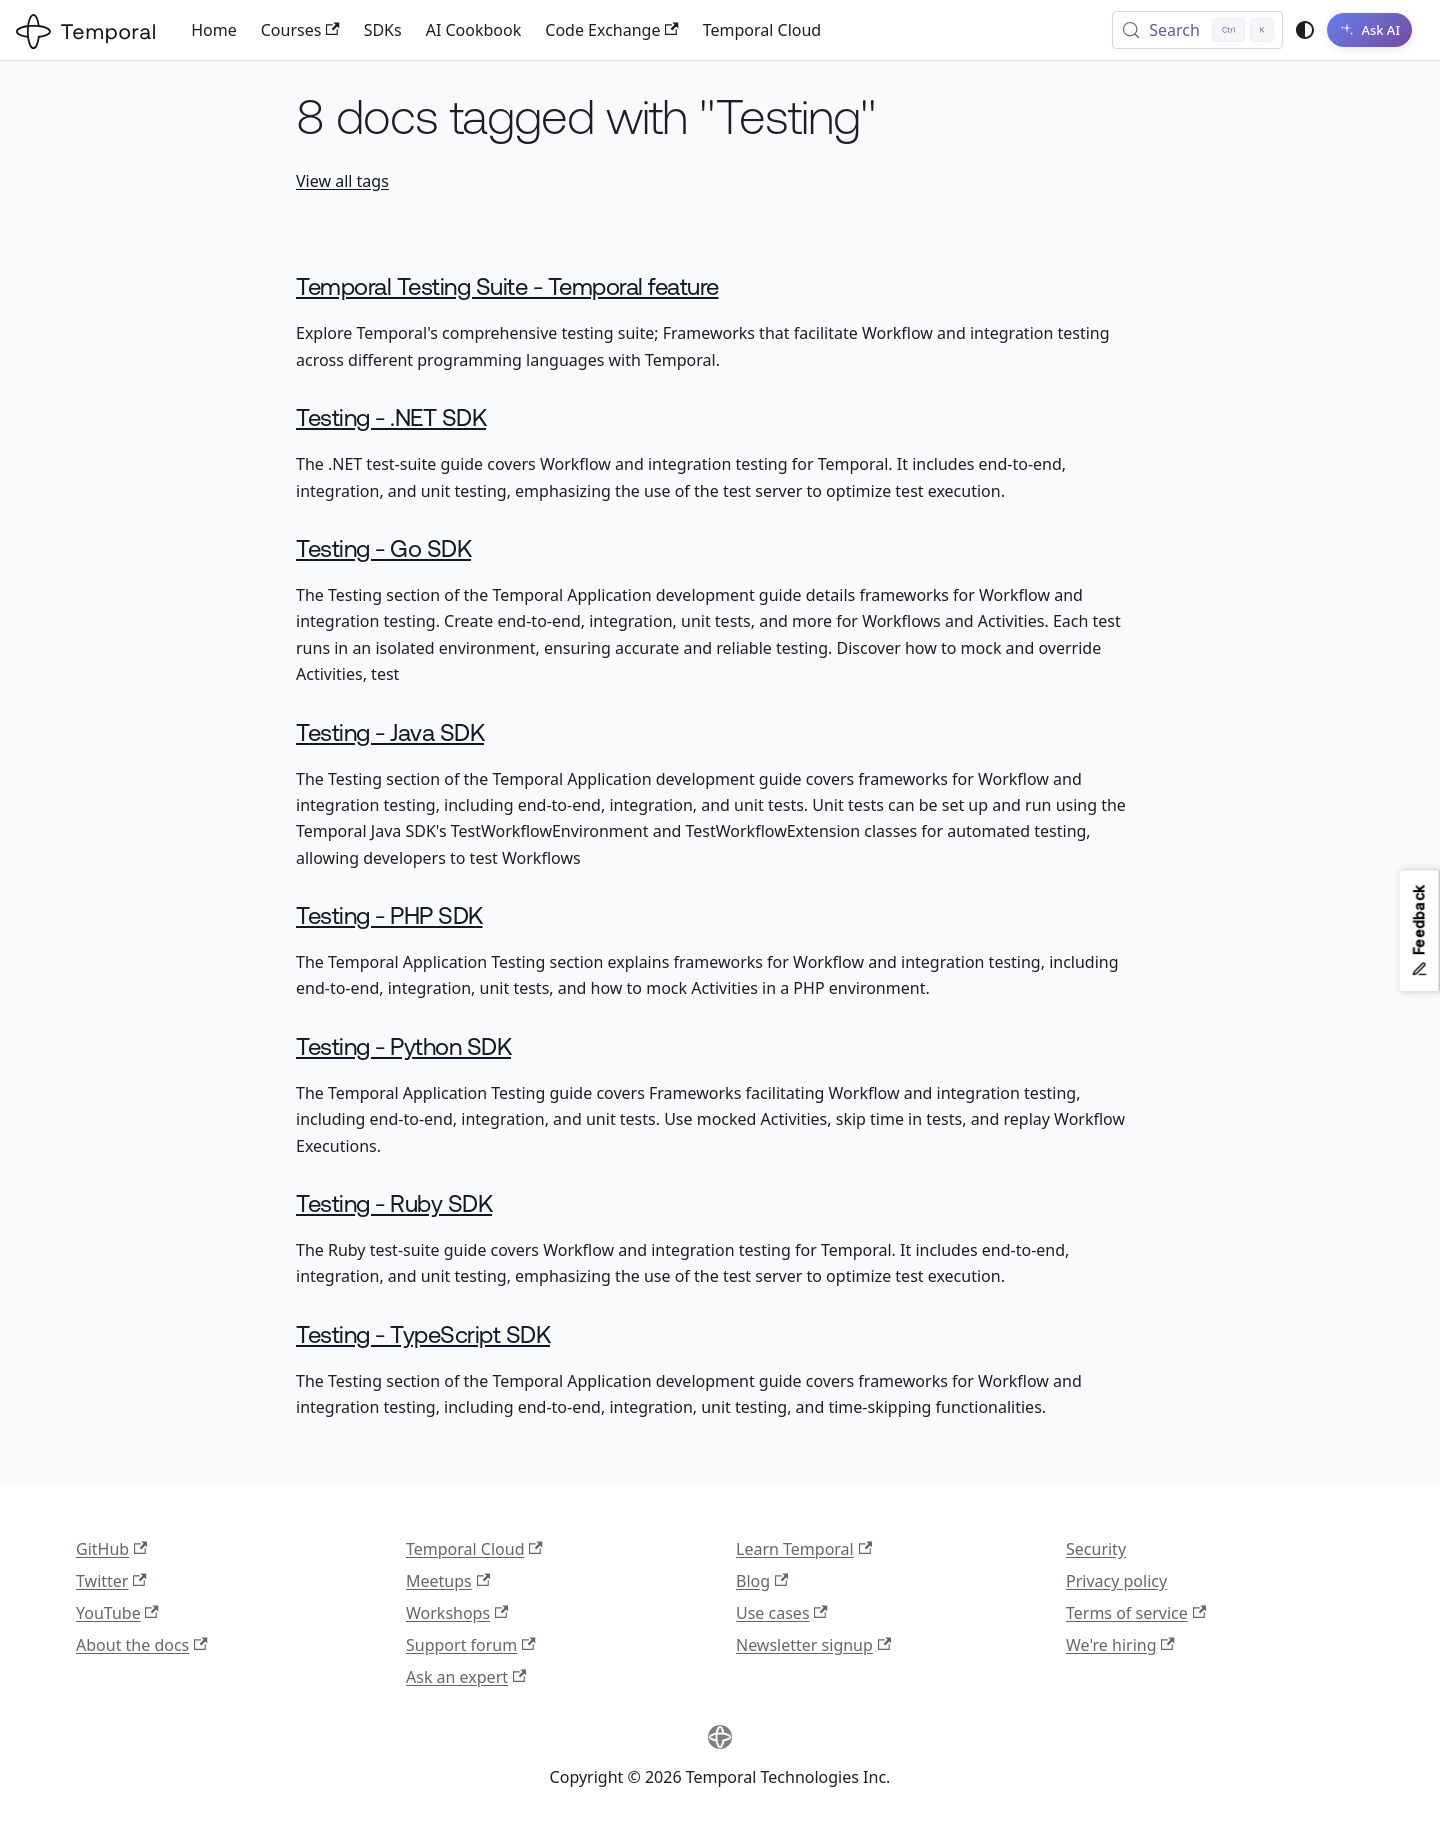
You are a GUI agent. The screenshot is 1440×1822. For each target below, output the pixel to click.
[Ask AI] (1369, 30)
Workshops (457, 1613)
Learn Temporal (804, 1549)
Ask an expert (466, 1677)
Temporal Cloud (762, 30)
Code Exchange (611, 30)
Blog (762, 1581)
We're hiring (1120, 1645)
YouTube (117, 1613)
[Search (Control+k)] (1197, 30)
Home (214, 30)
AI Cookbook (474, 30)
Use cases (782, 1613)
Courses (300, 30)
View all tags (342, 181)
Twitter (111, 1581)
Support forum (471, 1645)
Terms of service (1136, 1613)
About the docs (142, 1645)
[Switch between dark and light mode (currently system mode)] (1305, 30)
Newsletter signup (813, 1645)
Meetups (448, 1581)
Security (1096, 1549)
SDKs (383, 30)
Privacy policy (1116, 1581)
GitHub (111, 1549)
